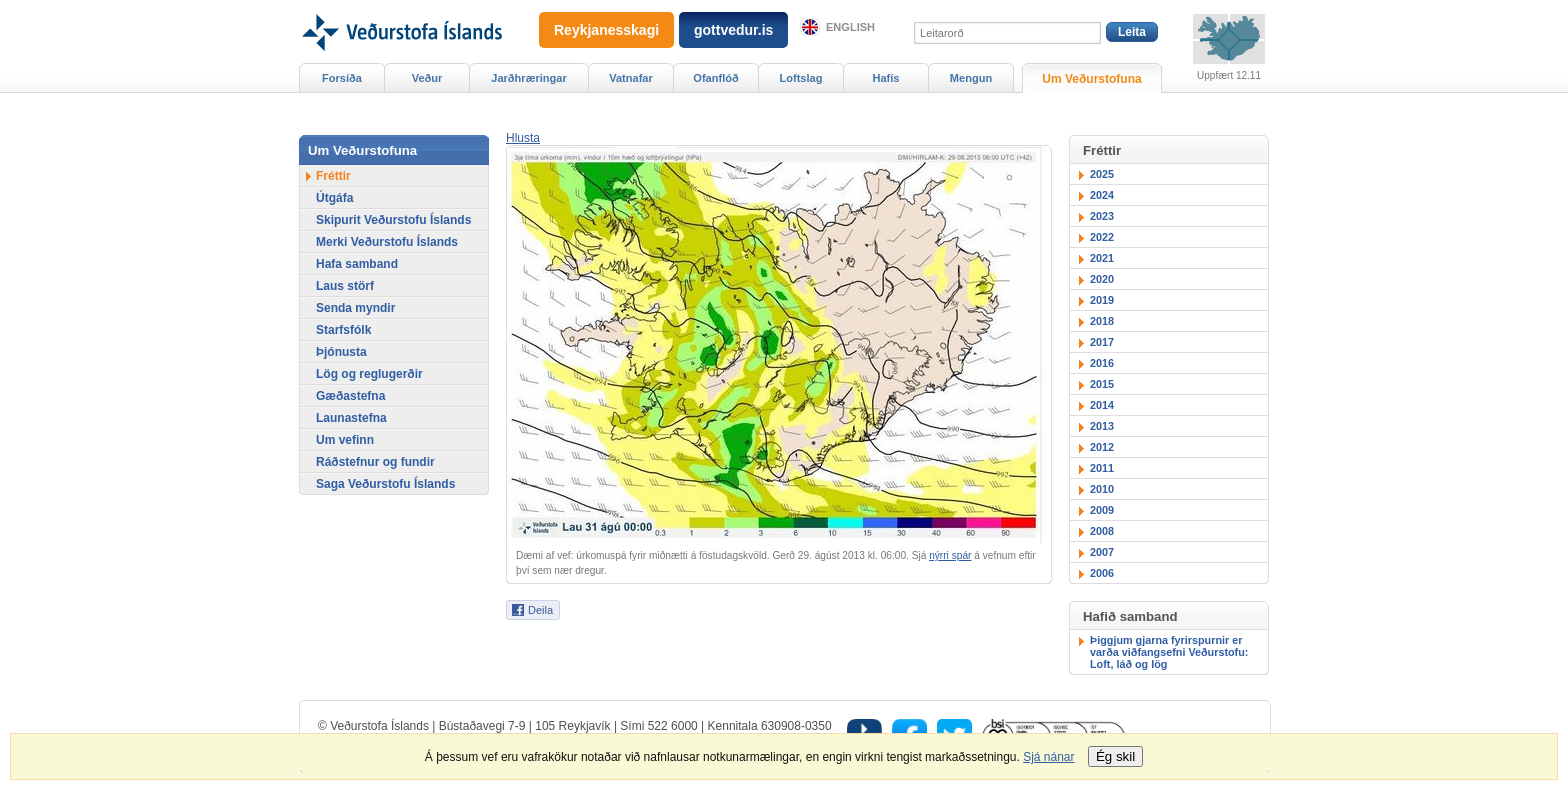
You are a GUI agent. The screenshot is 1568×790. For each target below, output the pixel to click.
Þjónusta (341, 352)
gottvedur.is (733, 30)
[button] (523, 138)
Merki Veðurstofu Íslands (387, 242)
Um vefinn (345, 440)
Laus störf (345, 286)
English (850, 27)
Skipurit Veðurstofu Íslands (393, 220)
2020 (1102, 279)
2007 (1102, 552)
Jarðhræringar (528, 78)
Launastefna (351, 418)
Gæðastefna (350, 396)
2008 (1102, 531)
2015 (1102, 384)
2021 (1102, 258)
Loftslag (801, 78)
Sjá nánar (1048, 757)
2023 (1102, 216)
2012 (1102, 447)
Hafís (886, 78)
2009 (1102, 510)
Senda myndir (355, 308)
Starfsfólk (343, 330)
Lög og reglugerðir (369, 374)
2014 (1102, 405)
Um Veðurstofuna (1091, 79)
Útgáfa (334, 198)
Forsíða (342, 78)
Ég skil (1115, 756)
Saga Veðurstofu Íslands (385, 484)
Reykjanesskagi (606, 30)
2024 (1102, 195)
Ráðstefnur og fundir (375, 462)
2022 (1102, 237)
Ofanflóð (715, 78)
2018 (1102, 321)
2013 (1102, 426)
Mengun (971, 78)
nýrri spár (950, 555)
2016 (1102, 363)
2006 (1102, 573)
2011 (1102, 468)
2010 (1102, 489)
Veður (427, 78)
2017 (1102, 342)
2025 (1102, 174)
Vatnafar (631, 78)
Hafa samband (357, 264)
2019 (1102, 300)
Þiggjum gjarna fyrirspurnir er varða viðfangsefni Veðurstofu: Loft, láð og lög (1169, 652)
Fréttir (333, 176)
